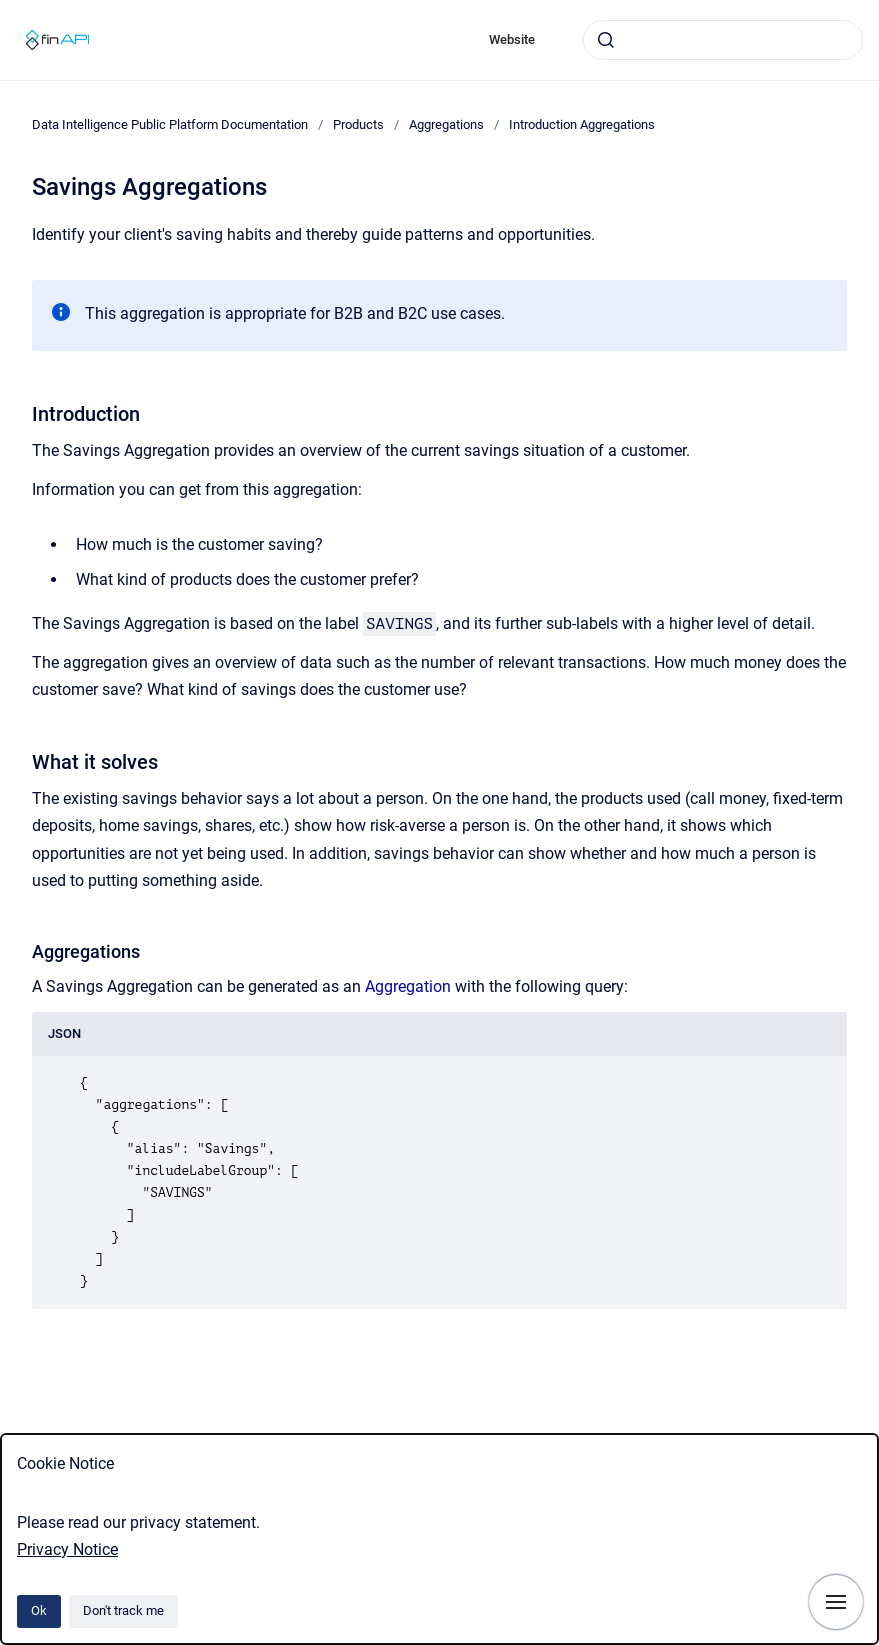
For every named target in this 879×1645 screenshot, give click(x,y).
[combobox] (723, 40)
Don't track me (123, 1610)
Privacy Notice (67, 1549)
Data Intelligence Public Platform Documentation (170, 124)
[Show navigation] (836, 1602)
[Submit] (606, 40)
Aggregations (446, 124)
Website (512, 39)
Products (358, 124)
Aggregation (408, 986)
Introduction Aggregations (582, 124)
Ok (39, 1610)
